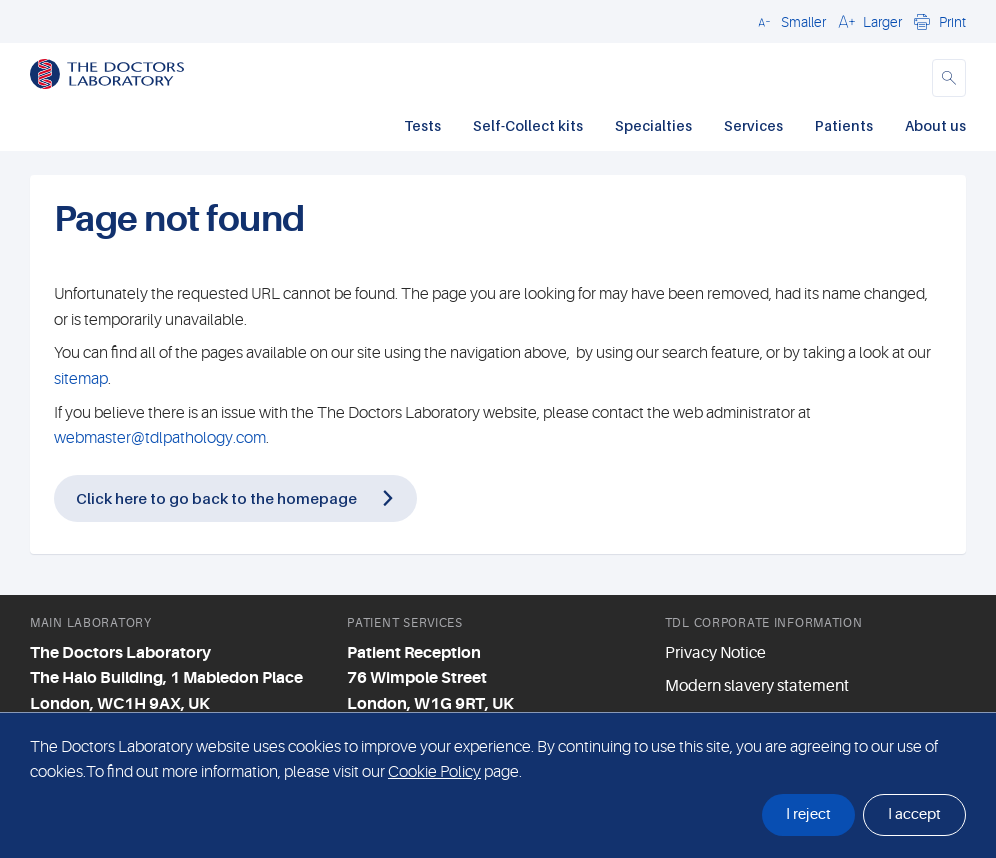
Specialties (653, 125)
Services (753, 125)
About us (935, 125)
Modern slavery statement (757, 686)
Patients (844, 125)
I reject (808, 814)
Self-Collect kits (528, 125)
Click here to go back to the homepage (216, 498)
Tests (422, 125)
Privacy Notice (715, 653)
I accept (914, 814)
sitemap (81, 379)
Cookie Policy (434, 772)
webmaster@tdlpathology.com (160, 438)
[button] (789, 21)
